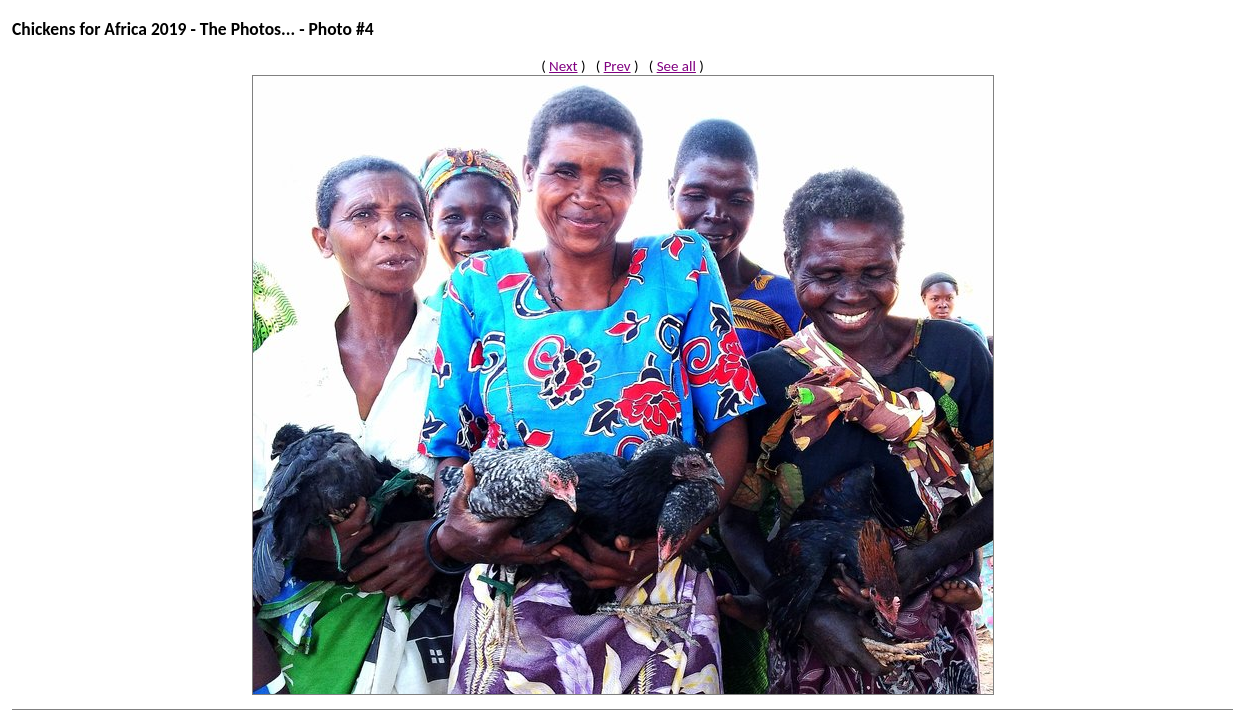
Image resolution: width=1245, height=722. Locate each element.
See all (676, 66)
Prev (617, 66)
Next (563, 66)
